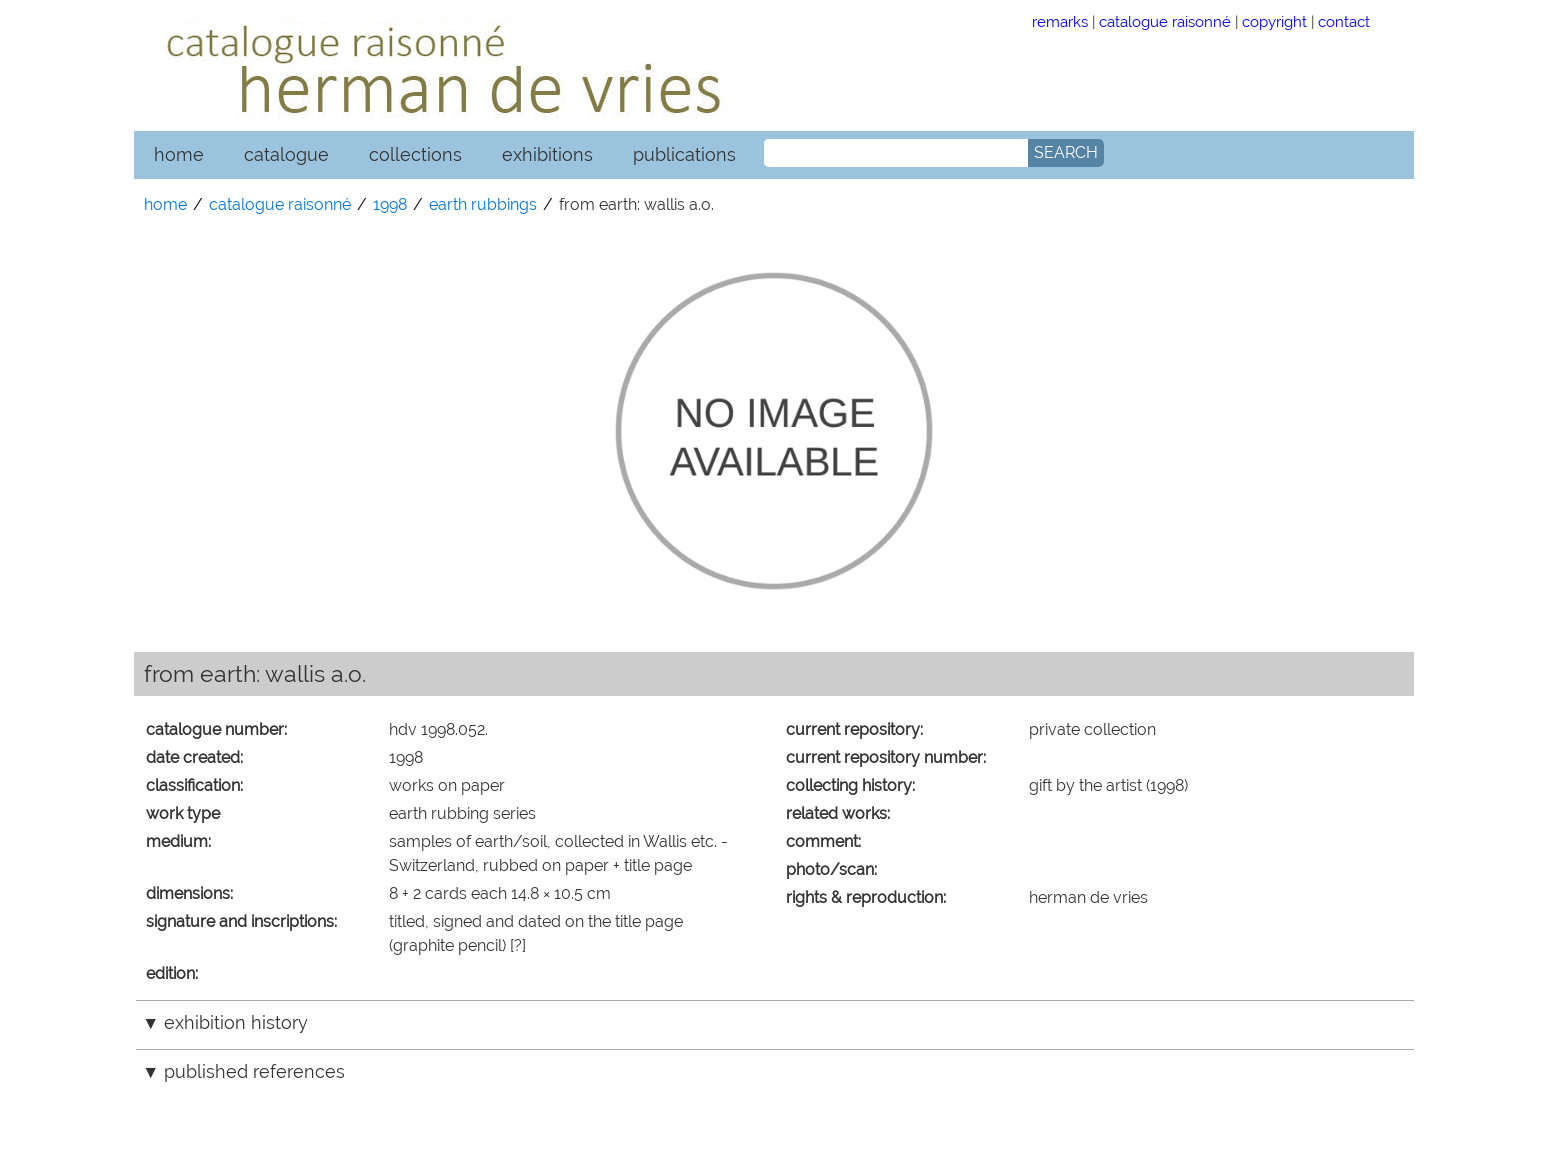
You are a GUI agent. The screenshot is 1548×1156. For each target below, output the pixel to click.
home (179, 154)
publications (684, 154)
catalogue (286, 154)
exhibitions (547, 154)
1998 (390, 204)
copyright (1274, 21)
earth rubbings (483, 204)
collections (415, 154)
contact (1344, 21)
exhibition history (236, 1022)
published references (254, 1071)
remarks (1060, 21)
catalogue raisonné (1165, 21)
